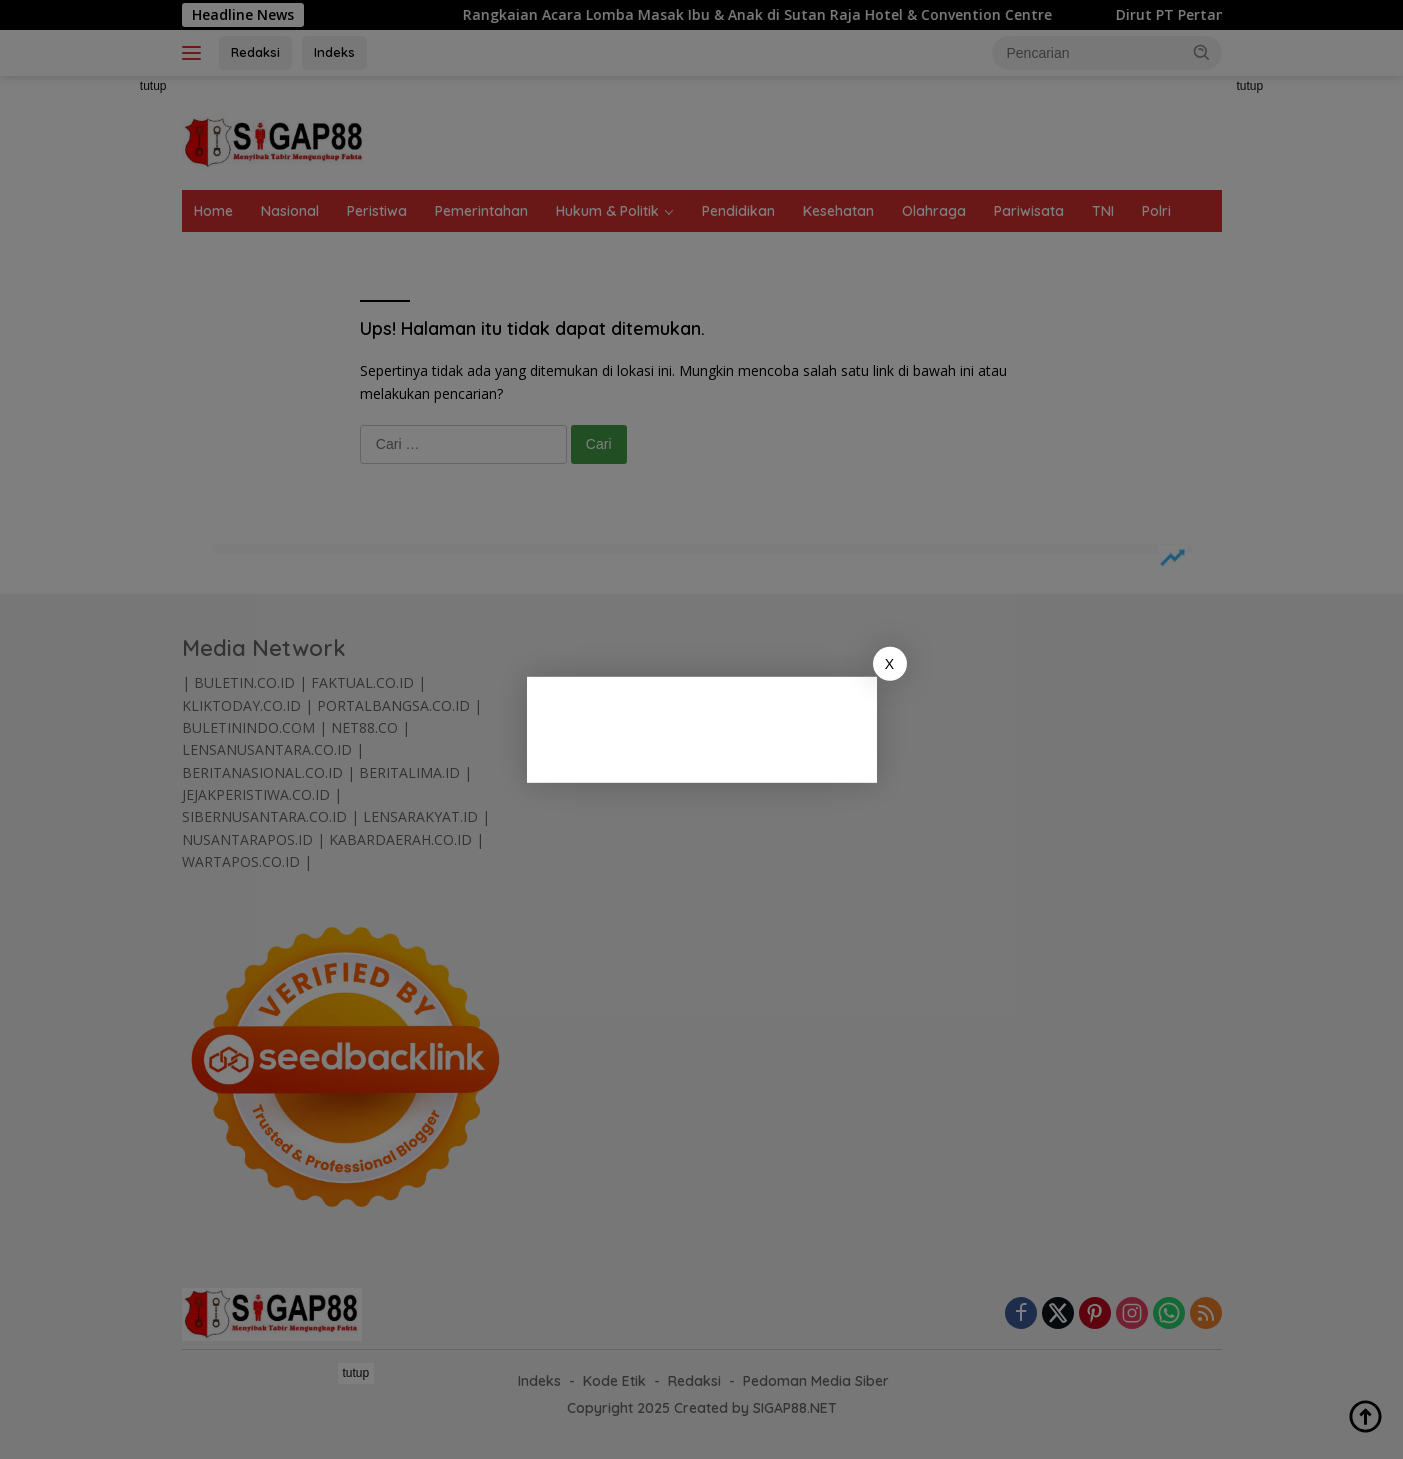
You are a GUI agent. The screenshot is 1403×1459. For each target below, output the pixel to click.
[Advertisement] (727, 726)
